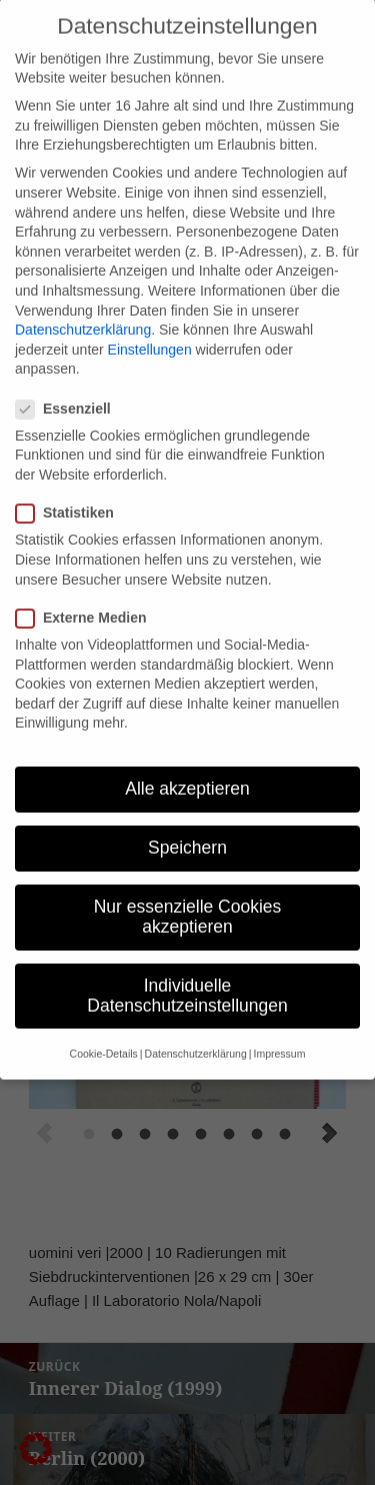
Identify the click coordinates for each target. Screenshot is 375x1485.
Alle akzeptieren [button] (187, 759)
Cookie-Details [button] (104, 1024)
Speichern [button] (187, 818)
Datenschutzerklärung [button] (196, 1024)
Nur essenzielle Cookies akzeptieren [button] (188, 887)
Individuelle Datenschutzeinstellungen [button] (187, 966)
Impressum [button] (279, 1024)
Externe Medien (87, 587)
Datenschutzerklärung (83, 300)
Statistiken (71, 483)
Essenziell (69, 378)
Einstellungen (150, 319)
